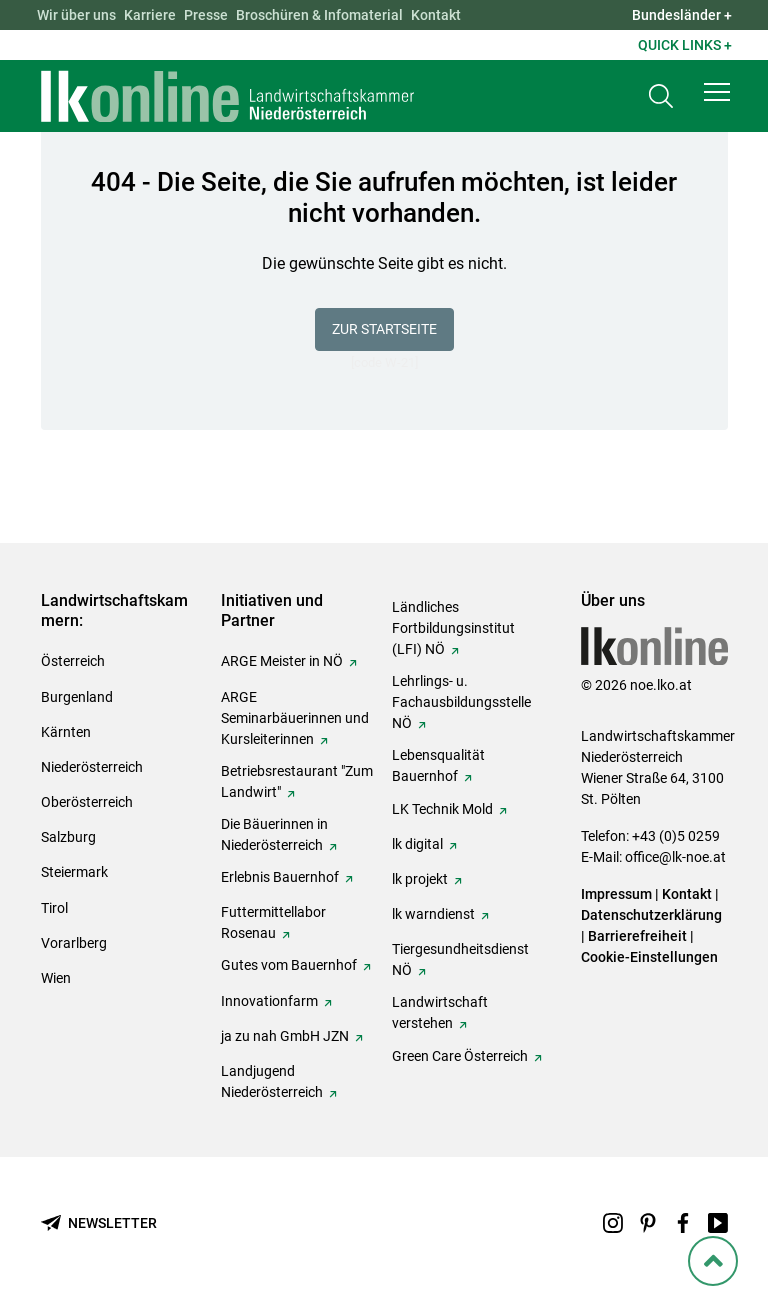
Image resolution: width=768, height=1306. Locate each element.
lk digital (417, 844)
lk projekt (420, 879)
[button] (717, 92)
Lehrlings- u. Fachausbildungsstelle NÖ (461, 702)
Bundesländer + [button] (682, 15)
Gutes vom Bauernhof (289, 965)
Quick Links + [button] (685, 45)
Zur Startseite (384, 329)
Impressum (616, 894)
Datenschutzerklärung (651, 915)
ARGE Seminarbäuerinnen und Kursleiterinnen (295, 718)
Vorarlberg (74, 943)
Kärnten (66, 732)
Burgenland (77, 697)
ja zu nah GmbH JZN (285, 1036)
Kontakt (436, 15)
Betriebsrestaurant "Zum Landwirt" (297, 781)
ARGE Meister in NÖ (282, 661)
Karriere (150, 15)
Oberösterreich (87, 802)
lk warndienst (433, 914)
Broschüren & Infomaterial (319, 15)
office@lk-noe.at (675, 857)
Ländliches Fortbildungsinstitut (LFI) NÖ (453, 628)
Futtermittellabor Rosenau (273, 922)
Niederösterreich (92, 767)
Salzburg (68, 837)
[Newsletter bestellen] (99, 1223)
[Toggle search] (661, 96)
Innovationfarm (269, 1001)
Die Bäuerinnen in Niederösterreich (274, 834)
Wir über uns (76, 15)
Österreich (73, 661)
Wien (56, 978)
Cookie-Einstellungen (649, 957)
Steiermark (74, 872)
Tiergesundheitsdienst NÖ (460, 959)
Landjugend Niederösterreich (272, 1081)
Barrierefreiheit (637, 936)
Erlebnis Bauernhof (280, 877)
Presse (206, 15)
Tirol (54, 908)
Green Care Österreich (460, 1056)
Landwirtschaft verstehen (440, 1012)
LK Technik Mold (442, 809)
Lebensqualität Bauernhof (438, 765)
